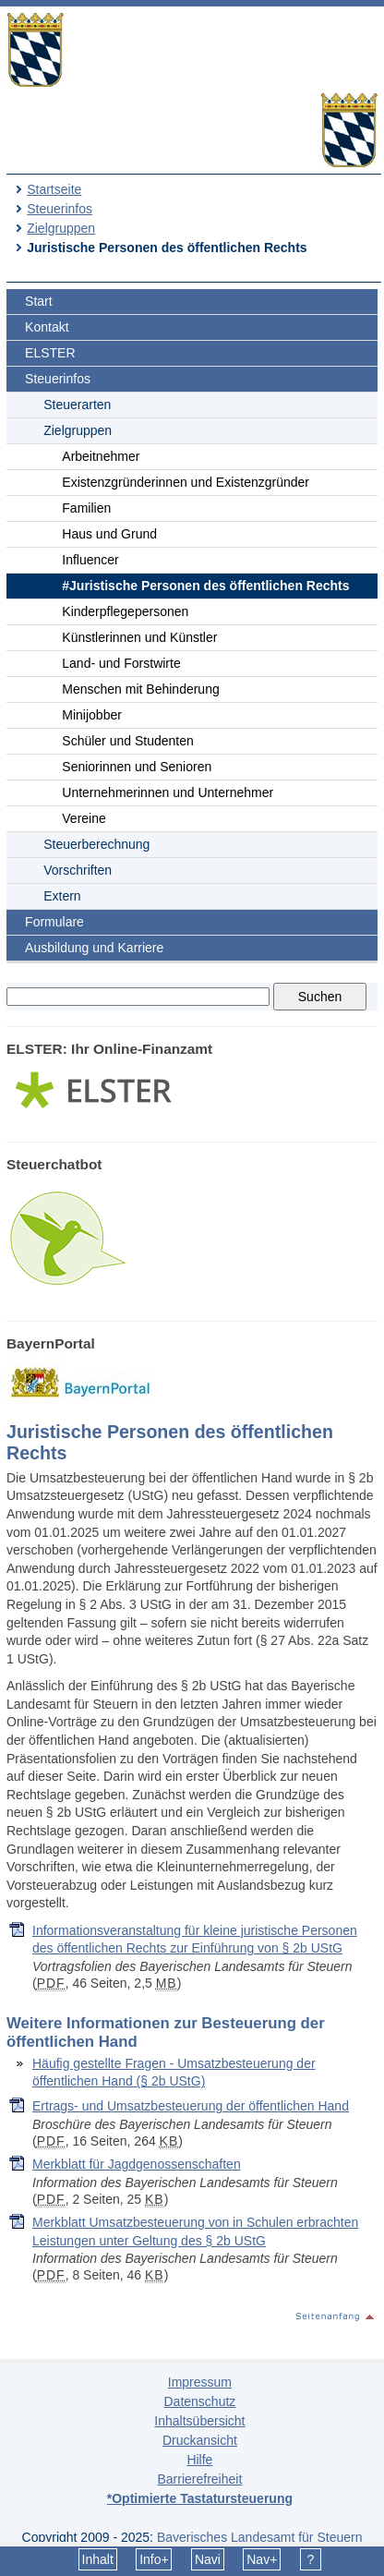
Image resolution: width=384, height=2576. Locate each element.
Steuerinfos (59, 208)
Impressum (200, 2382)
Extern (61, 896)
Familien (86, 508)
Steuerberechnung (96, 844)
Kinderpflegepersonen (125, 611)
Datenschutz (199, 2401)
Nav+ (261, 2559)
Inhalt (98, 2559)
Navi (208, 2559)
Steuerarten (77, 404)
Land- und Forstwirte (121, 663)
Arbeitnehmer (100, 456)
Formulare (54, 921)
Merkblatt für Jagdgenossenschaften (136, 2164)
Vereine (83, 818)
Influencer (90, 559)
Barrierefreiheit (199, 2479)
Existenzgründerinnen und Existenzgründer (185, 482)
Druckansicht (199, 2440)
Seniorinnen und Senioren (136, 766)
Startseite (54, 189)
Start (39, 301)
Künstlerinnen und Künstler (139, 637)
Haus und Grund (109, 533)
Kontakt (46, 327)
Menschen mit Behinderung (140, 689)
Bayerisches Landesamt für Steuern (260, 2537)
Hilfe (199, 2459)
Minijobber (92, 714)
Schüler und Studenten (127, 740)
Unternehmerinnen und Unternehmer (167, 792)
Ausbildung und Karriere (94, 947)
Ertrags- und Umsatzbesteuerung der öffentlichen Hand (190, 2105)
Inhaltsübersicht (199, 2420)
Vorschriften (77, 870)
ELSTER (50, 352)
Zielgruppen (61, 228)
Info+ (154, 2559)
